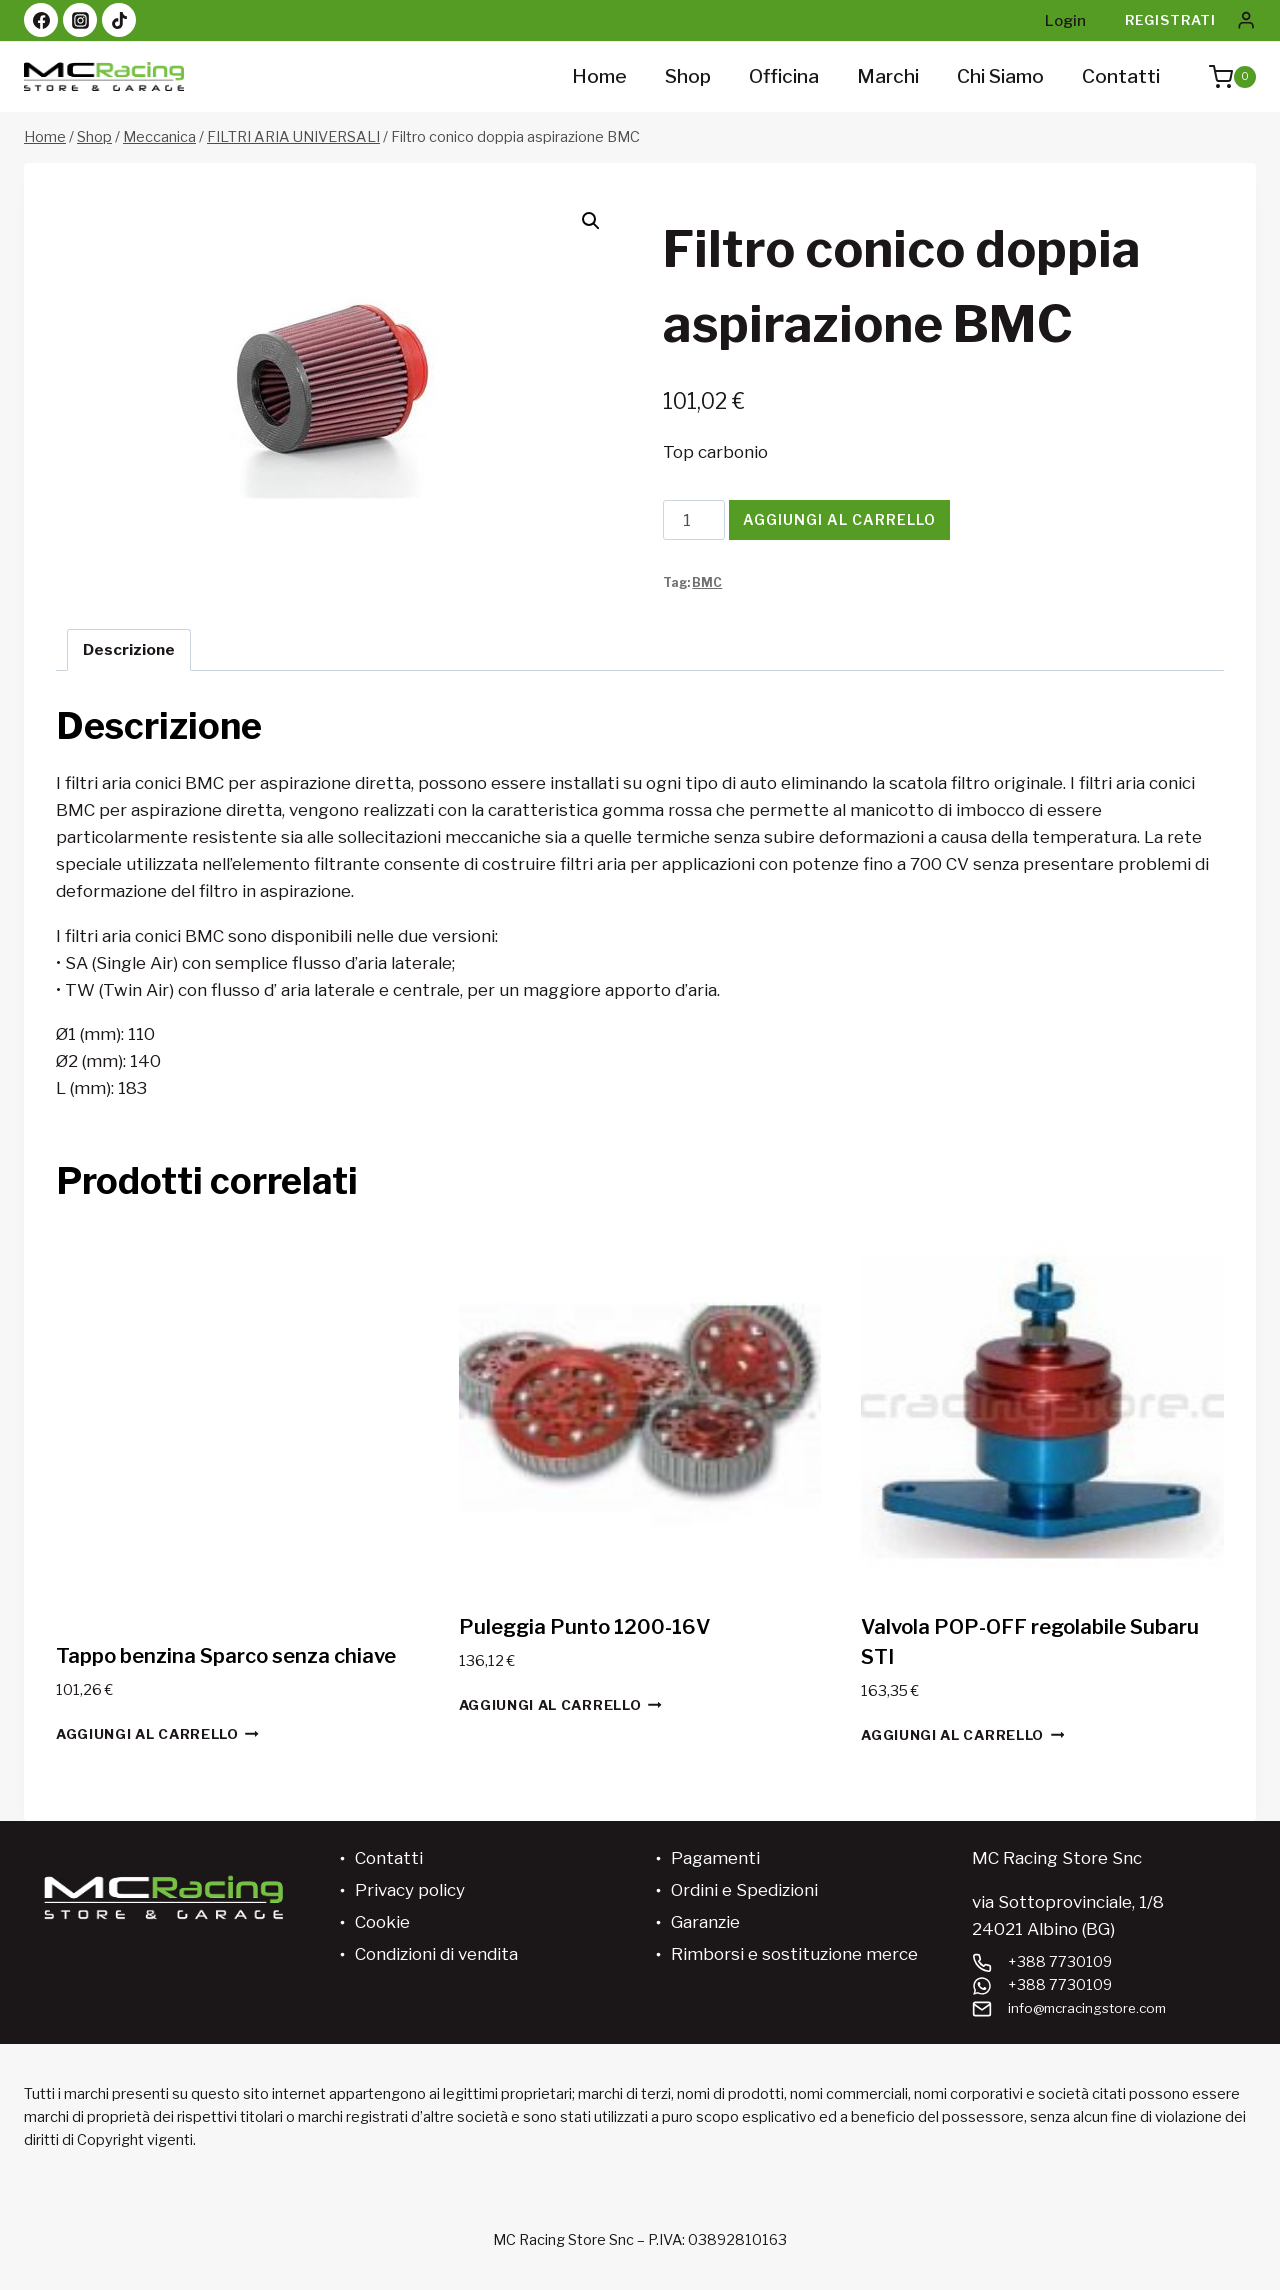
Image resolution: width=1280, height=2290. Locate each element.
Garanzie (705, 1922)
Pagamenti (715, 1858)
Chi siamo (1000, 76)
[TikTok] (119, 20)
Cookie (382, 1922)
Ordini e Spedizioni (744, 1890)
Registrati (1170, 20)
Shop (688, 76)
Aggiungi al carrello (839, 519)
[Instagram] (80, 20)
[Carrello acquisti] (1222, 77)
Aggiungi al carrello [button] (157, 1733)
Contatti (1121, 76)
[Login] (1246, 20)
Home (599, 76)
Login (1065, 21)
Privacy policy (410, 1890)
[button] (591, 221)
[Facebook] (41, 20)
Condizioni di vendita (436, 1954)
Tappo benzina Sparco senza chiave (226, 1656)
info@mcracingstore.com (1093, 2008)
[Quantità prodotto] (694, 520)
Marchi (888, 76)
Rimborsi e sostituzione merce (794, 1954)
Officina (784, 76)
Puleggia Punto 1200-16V (584, 1627)
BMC (707, 583)
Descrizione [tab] (129, 649)
